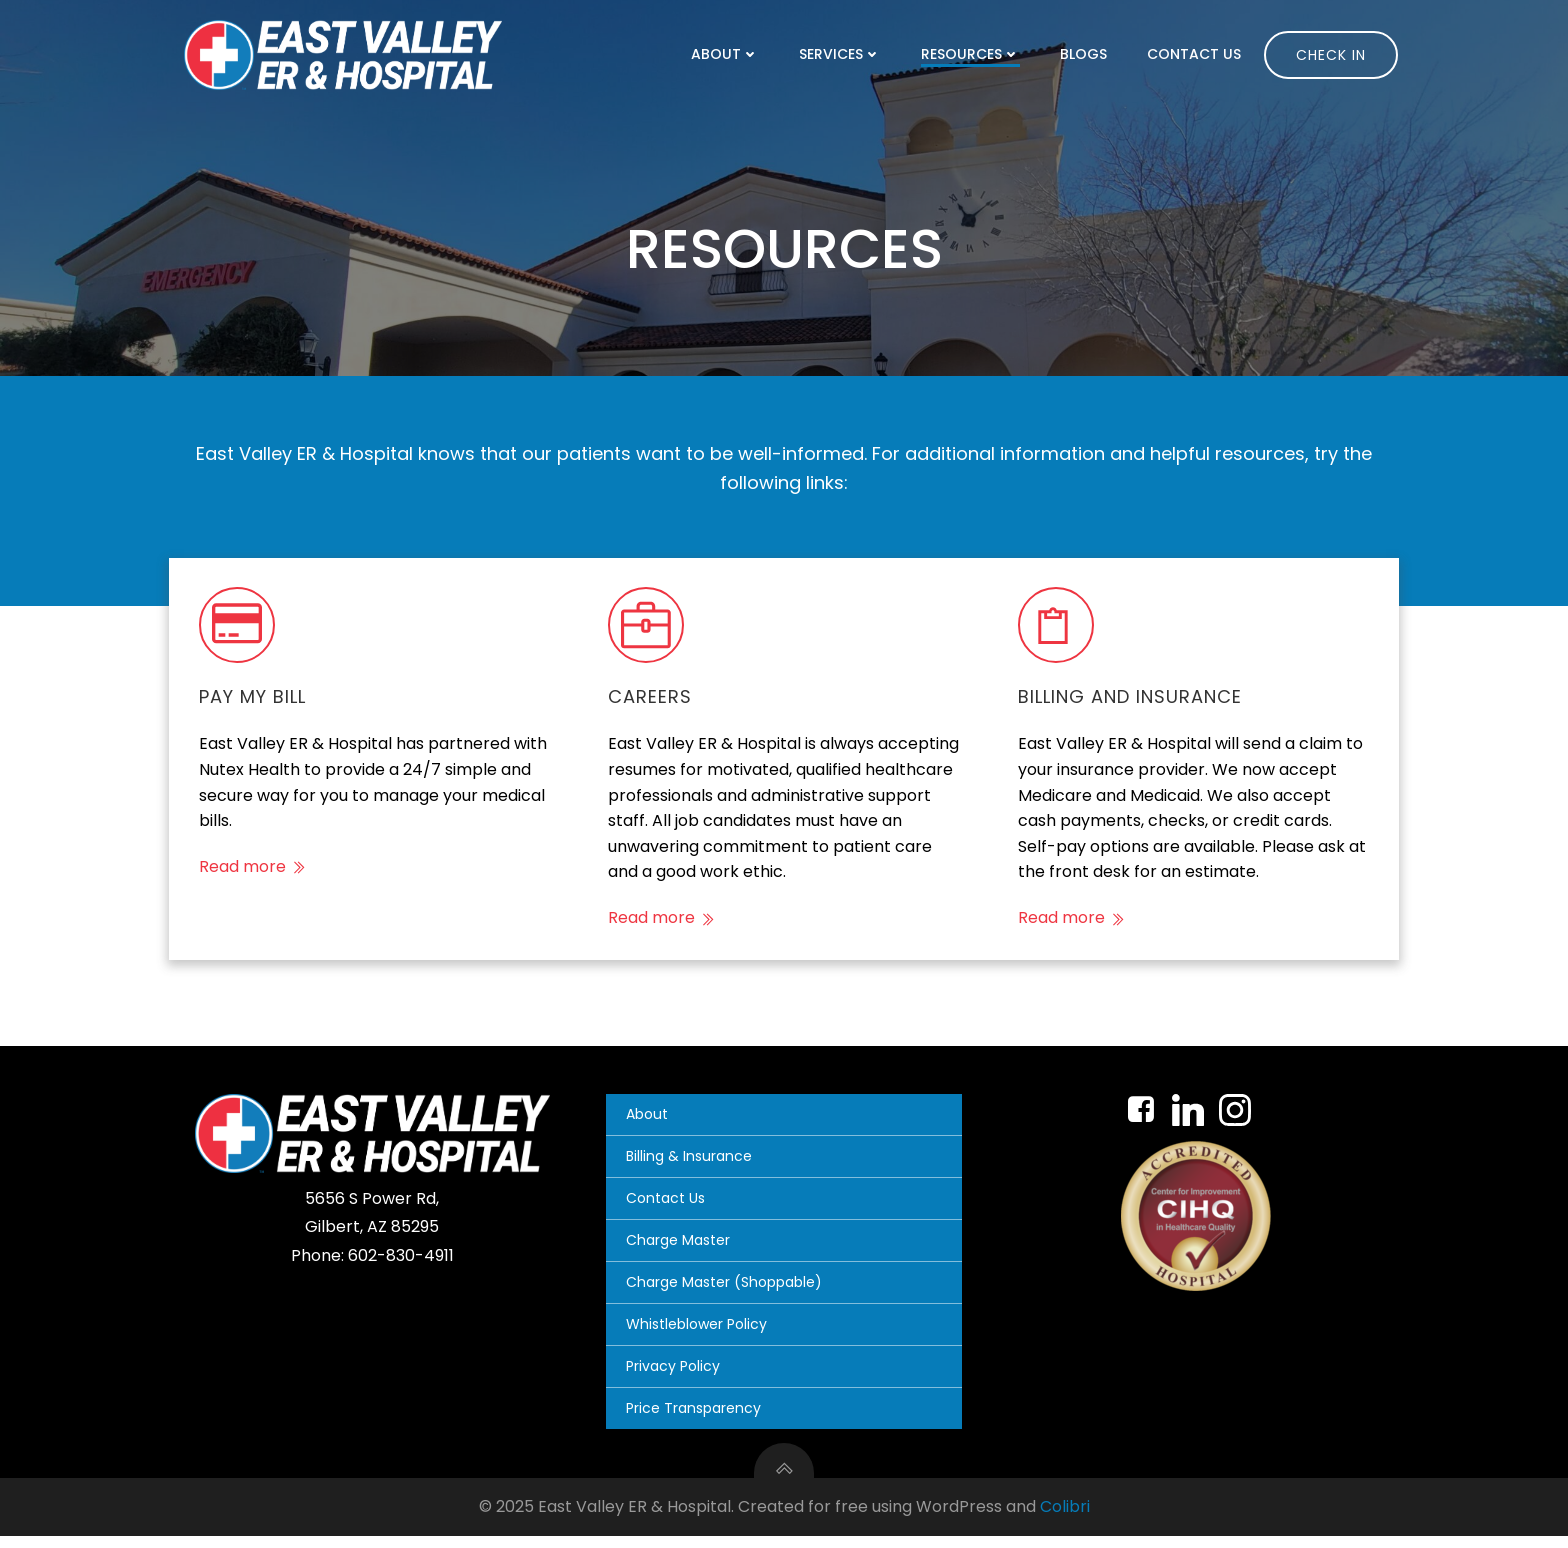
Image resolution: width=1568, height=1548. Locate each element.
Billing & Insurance (692, 1168)
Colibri (1065, 1519)
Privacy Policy (676, 1378)
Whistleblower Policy (699, 1336)
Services (845, 54)
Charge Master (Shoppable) (727, 1294)
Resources (975, 54)
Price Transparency (696, 1420)
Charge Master (681, 1252)
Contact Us (1199, 54)
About (730, 54)
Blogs (1088, 54)
